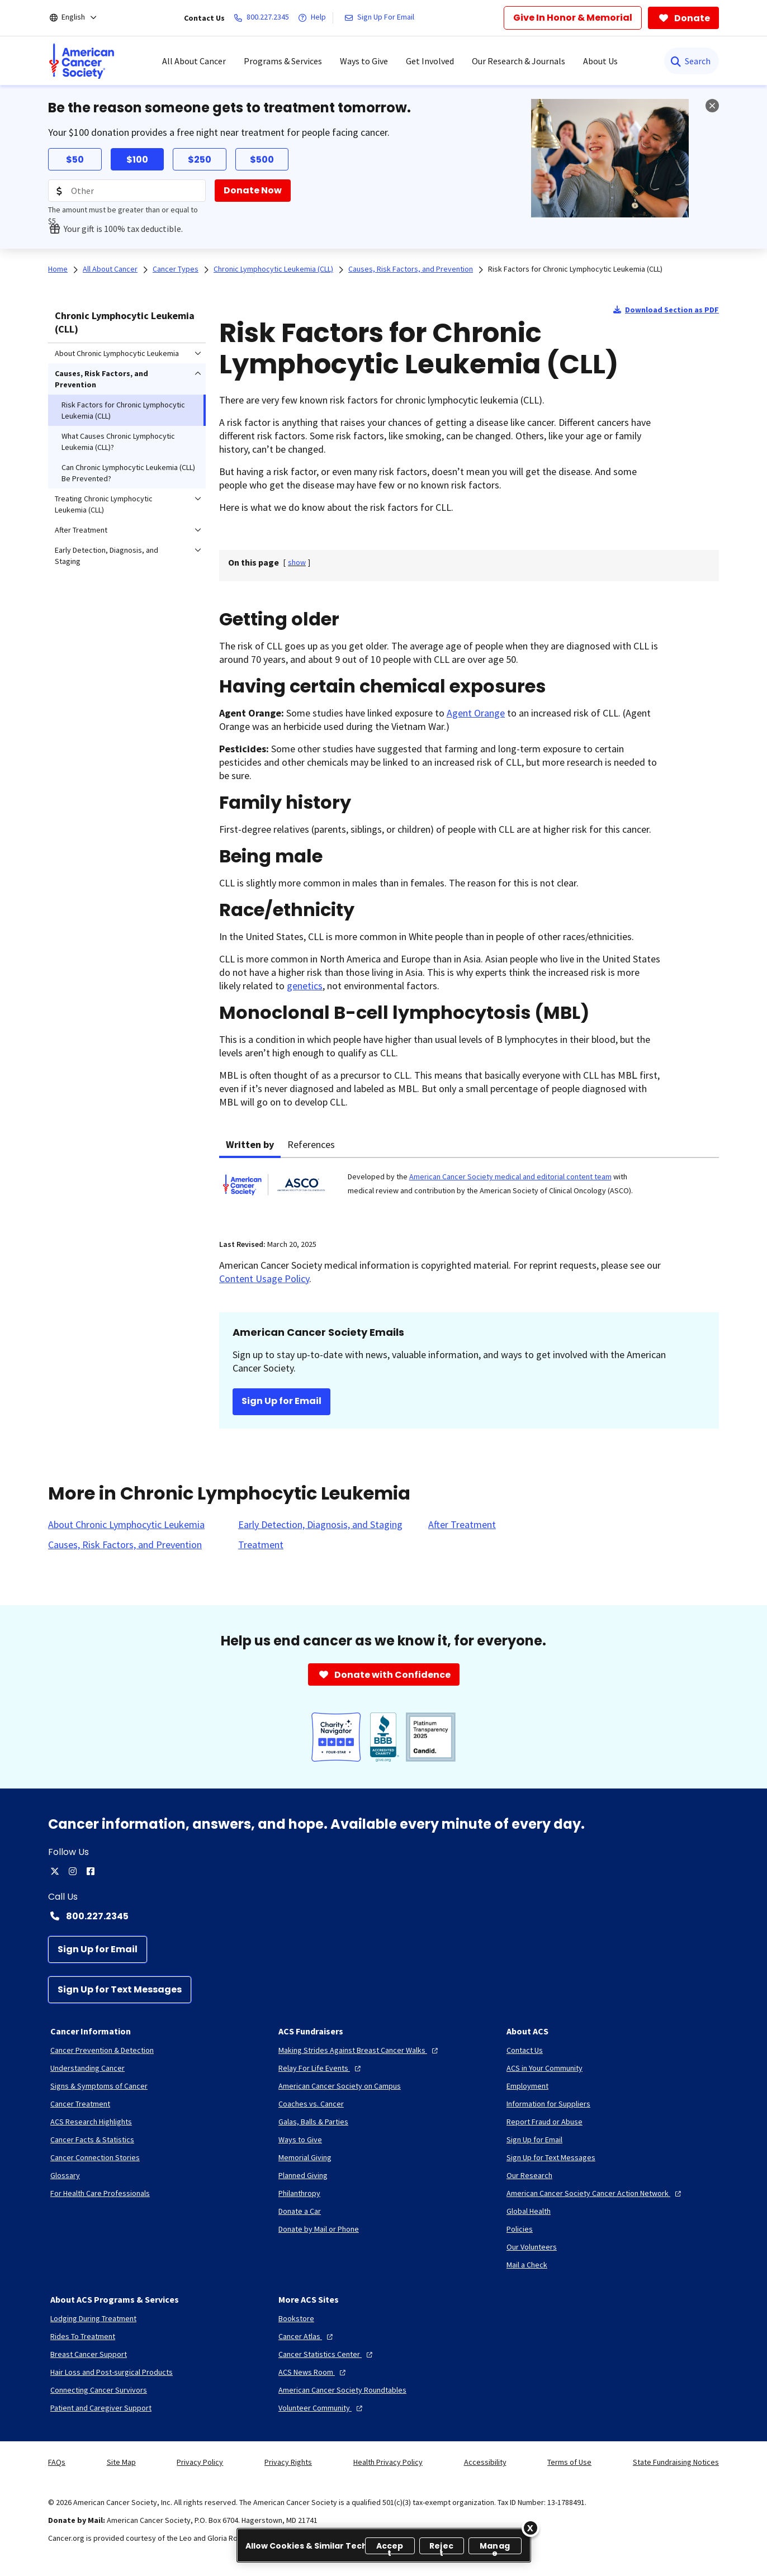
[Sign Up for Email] (97, 1949)
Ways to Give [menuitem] (364, 61)
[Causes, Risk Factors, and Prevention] (125, 1545)
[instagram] (72, 1871)
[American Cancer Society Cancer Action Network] (595, 2193)
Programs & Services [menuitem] (283, 61)
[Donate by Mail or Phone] (318, 2229)
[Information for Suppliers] (548, 2103)
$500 (262, 159)
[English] (80, 18)
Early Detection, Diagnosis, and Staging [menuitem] (106, 555)
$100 (137, 159)
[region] (383, 2545)
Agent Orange (476, 712)
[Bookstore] (296, 2318)
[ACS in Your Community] (544, 2068)
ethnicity (313, 909)
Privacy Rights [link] (288, 2462)
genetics (305, 985)
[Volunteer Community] (321, 2407)
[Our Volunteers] (531, 2247)
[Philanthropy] (299, 2193)
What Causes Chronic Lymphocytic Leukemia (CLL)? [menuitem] (118, 441)
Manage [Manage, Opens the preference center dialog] (495, 2547)
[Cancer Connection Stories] (95, 2157)
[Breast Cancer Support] (88, 2354)
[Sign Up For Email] (381, 18)
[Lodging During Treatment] (93, 2318)
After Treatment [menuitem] (81, 530)
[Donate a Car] (299, 2211)
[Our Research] (529, 2175)
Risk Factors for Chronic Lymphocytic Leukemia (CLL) (575, 269)
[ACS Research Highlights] (91, 2121)
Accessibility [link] (485, 2462)
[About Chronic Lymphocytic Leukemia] (126, 1524)
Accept (390, 2547)
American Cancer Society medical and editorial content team (510, 1176)
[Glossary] (65, 2175)
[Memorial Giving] (305, 2157)
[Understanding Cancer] (87, 2068)
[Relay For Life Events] (320, 2068)
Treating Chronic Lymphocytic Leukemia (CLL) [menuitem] (104, 504)
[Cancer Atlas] (306, 2336)
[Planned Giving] (303, 2175)
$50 (75, 159)
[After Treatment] (462, 1524)
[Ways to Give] (300, 2139)
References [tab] (311, 1144)
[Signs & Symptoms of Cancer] (99, 2086)
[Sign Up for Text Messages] (119, 1989)
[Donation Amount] (127, 190)
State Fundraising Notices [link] (676, 2462)
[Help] (314, 18)
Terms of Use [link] (569, 2462)
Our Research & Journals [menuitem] (518, 61)
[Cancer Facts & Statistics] (92, 2139)
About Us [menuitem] (600, 61)
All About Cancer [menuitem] (194, 61)
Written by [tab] (250, 1144)
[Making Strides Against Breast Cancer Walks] (359, 2050)
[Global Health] (528, 2211)
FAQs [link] (56, 2462)
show (297, 562)
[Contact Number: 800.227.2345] (383, 1916)
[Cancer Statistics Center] (326, 2354)
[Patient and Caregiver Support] (100, 2407)
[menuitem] (81, 61)
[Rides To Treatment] (82, 2336)
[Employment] (527, 2086)
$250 (199, 159)
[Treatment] (260, 1545)
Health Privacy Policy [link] (388, 2462)
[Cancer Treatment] (80, 2103)
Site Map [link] (121, 2462)
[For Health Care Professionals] (100, 2193)
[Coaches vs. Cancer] (311, 2103)
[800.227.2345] (263, 18)
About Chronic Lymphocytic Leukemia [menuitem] (117, 353)
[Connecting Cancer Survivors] (98, 2390)
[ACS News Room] (313, 2372)
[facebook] (90, 1871)
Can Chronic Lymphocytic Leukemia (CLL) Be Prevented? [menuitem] (128, 472)
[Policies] (519, 2229)
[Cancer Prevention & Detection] (102, 2050)
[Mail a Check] (526, 2264)
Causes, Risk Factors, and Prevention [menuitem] (101, 379)
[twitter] (54, 1871)
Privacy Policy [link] (200, 2462)
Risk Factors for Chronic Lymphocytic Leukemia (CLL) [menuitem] (123, 410)
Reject (441, 2547)
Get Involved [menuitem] (430, 61)
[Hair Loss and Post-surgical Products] (111, 2372)
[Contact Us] (524, 2050)
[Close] (530, 2528)
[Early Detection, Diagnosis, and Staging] (320, 1524)
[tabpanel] (469, 1191)
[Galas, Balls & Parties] (313, 2121)
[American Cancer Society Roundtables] (342, 2390)
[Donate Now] (253, 190)
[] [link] (296, 562)
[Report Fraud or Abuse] (544, 2121)
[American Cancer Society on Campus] (339, 2086)
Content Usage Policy (264, 1278)
